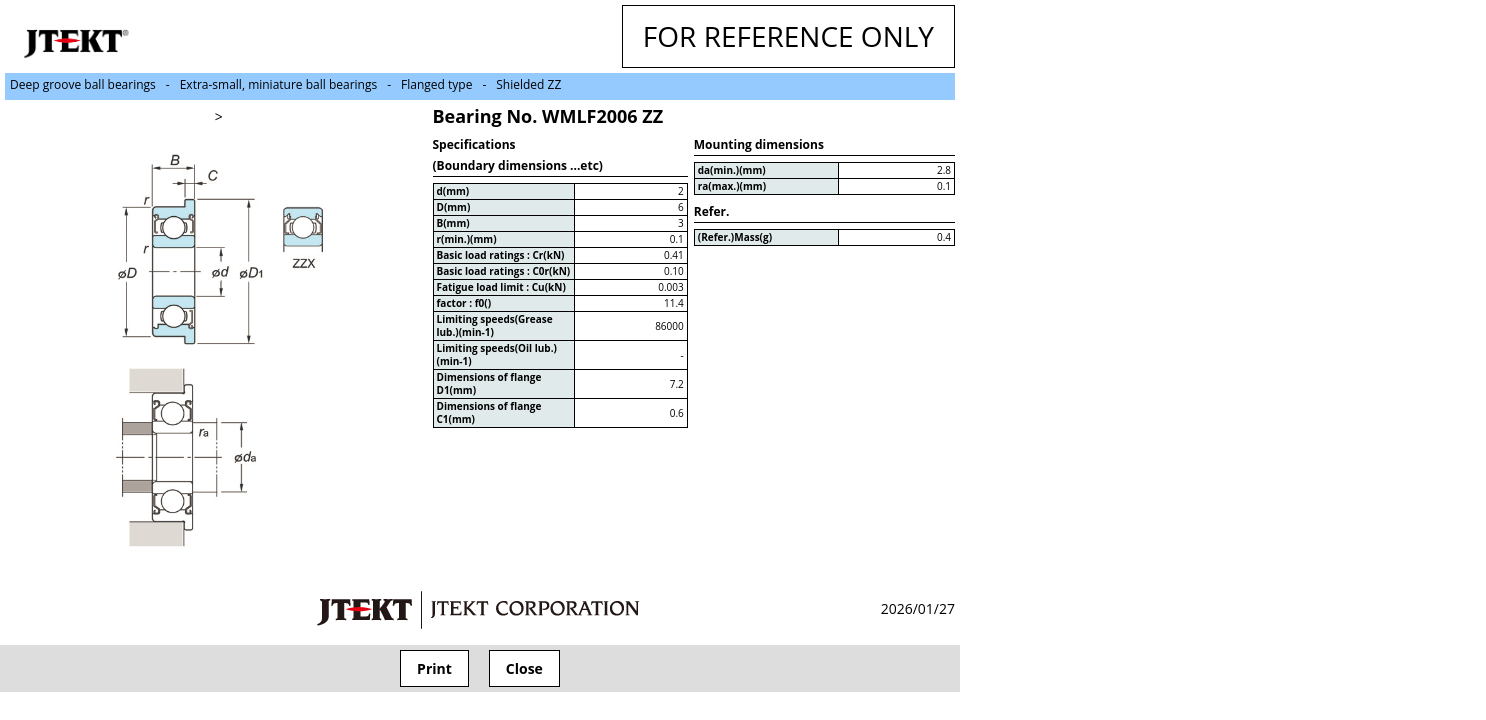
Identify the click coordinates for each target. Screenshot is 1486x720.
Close (524, 668)
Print (434, 668)
